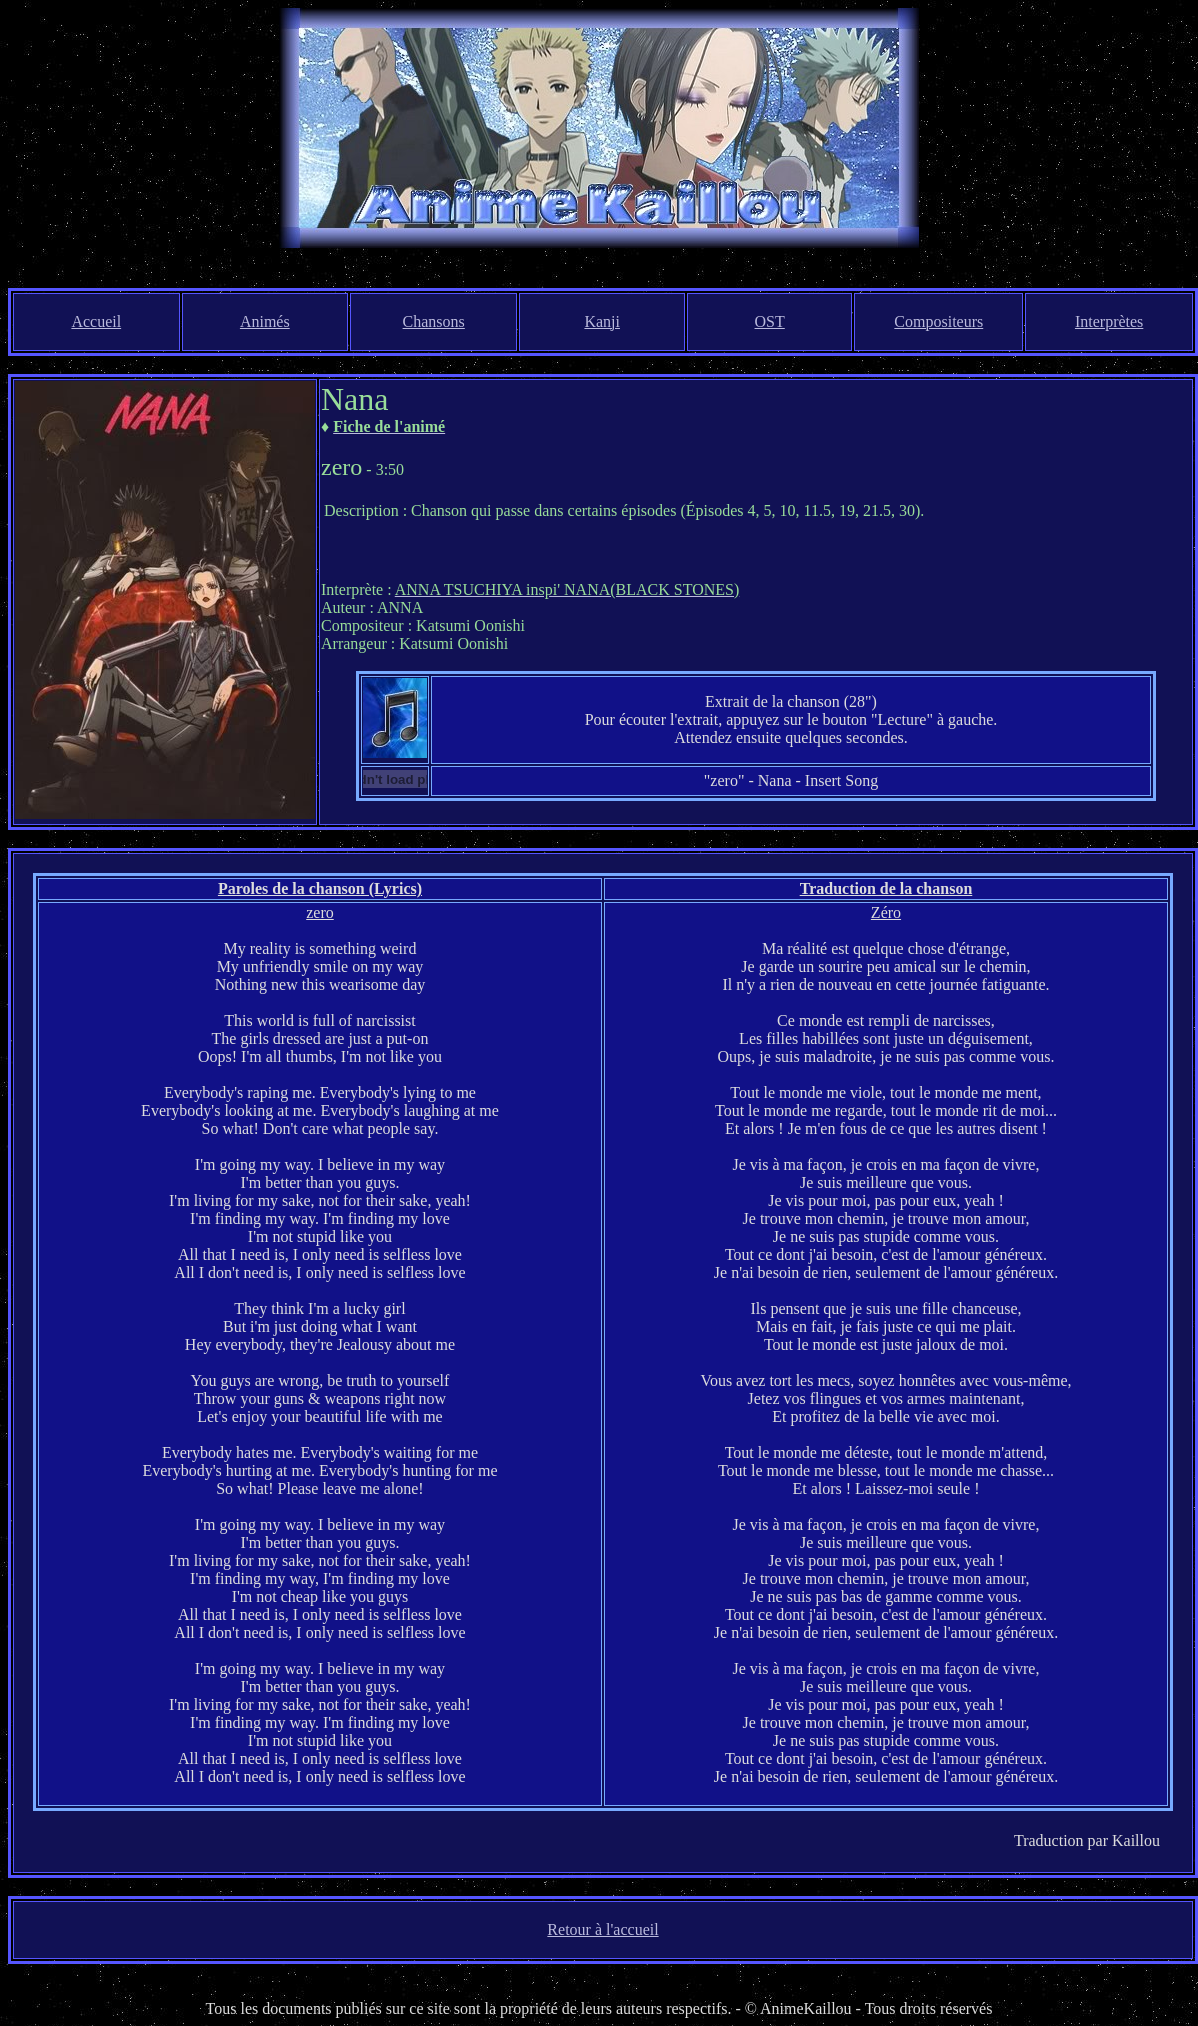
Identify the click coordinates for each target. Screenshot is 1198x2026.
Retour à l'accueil (602, 1929)
